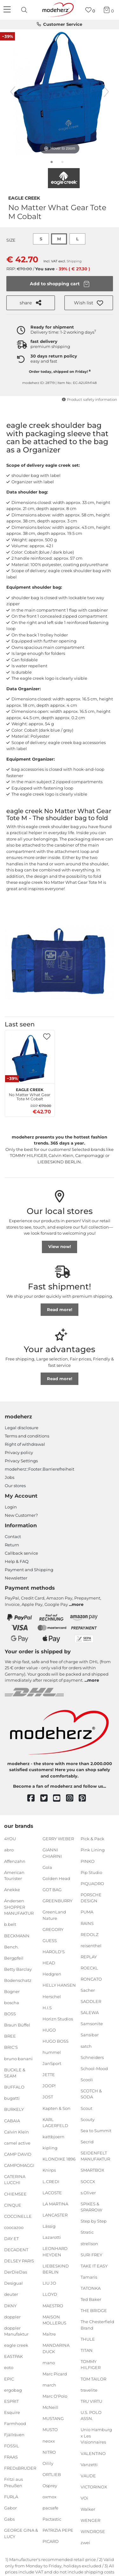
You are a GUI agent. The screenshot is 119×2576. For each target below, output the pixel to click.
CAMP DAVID (17, 2154)
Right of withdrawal (25, 1444)
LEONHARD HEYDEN (55, 2251)
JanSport (52, 2063)
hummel (52, 2052)
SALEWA (90, 2012)
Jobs (9, 1477)
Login (11, 1506)
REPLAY (89, 1956)
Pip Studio (91, 1872)
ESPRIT (11, 2401)
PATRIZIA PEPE (58, 2530)
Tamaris (89, 2277)
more (77, 1604)
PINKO (88, 1860)
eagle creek (24, 197)
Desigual (13, 2283)
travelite (89, 2389)
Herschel (52, 1996)
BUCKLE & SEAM (14, 2072)
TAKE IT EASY (94, 2265)
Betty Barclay (18, 1969)
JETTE (49, 2074)
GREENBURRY (57, 1900)
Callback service (21, 1553)
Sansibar (90, 2034)
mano (49, 2362)
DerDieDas (15, 2271)
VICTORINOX (94, 2486)
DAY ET (11, 2238)
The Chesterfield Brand (97, 2325)
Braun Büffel (17, 2024)
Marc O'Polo (55, 2396)
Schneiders (92, 2057)
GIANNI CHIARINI (52, 1853)
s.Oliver (88, 2192)
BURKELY (14, 2109)
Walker (88, 2509)
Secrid (87, 2141)
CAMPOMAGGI (19, 2165)
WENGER (90, 2520)
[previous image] (12, 91)
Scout (86, 2108)
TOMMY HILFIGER (91, 2364)
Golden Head (56, 1878)
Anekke (12, 1889)
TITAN (87, 2350)
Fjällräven (14, 2434)
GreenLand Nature (54, 1915)
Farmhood (15, 2423)
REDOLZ (89, 1934)
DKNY (10, 2305)
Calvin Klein (16, 2131)
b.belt (10, 1924)
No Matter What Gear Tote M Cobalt (29, 1094)
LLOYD (50, 2294)
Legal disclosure (21, 1427)
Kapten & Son (56, 2108)
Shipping (74, 261)
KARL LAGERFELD (55, 2122)
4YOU (10, 1838)
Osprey (50, 2485)
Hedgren (52, 1973)
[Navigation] (8, 10)
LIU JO (49, 2283)
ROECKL (89, 1967)
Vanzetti (89, 2464)
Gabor (10, 2507)
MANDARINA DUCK (56, 2348)
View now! (59, 1246)
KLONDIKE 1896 (59, 2158)
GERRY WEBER (58, 1838)
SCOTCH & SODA (91, 2094)
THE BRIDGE (94, 2310)
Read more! (59, 1309)
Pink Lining (93, 1849)
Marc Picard (55, 2373)
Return (12, 1544)
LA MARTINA (55, 2203)
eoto (8, 2367)
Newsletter (16, 1577)
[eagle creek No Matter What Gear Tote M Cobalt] (30, 1058)
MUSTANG (53, 2418)
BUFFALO (14, 2087)
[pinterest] (85, 1798)
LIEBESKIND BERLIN (56, 2269)
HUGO (49, 2030)
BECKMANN (17, 1935)
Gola (47, 1867)
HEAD (49, 1962)
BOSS (10, 2013)
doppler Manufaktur (16, 2331)
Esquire (12, 2412)
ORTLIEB (52, 2474)
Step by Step (94, 2221)
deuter (11, 2294)
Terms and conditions (27, 1435)
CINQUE (12, 2204)
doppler (12, 2316)
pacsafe (50, 2507)
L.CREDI (51, 2181)
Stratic (87, 2232)
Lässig (49, 2226)
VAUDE (88, 2475)
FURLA (11, 2496)
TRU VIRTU (91, 2401)
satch (86, 2045)
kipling (50, 2147)
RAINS (87, 1923)
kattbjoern (53, 2136)
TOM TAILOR (93, 2378)
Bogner (12, 1991)
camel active (17, 2142)
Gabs (9, 2519)
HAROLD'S (54, 1951)
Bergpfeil (13, 1957)
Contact (13, 1536)
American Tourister (14, 1875)
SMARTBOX (92, 2170)
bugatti (12, 2098)
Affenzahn (14, 1860)
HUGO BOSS (56, 2041)
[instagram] (72, 1798)
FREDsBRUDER (20, 2468)
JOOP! (49, 2085)
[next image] (106, 91)
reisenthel (91, 1945)
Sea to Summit (96, 2130)
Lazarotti (52, 2237)
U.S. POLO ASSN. (91, 2415)
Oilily (48, 2463)
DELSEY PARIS (19, 2260)
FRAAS (11, 2456)
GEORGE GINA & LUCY (21, 2533)
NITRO (49, 2451)
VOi (84, 2498)
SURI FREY (91, 2254)
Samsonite (92, 2023)
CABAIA (12, 2120)
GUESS (50, 1940)
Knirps (49, 2170)
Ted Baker (91, 2299)
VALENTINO (93, 2453)
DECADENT (16, 2249)
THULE (88, 2339)
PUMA (87, 1911)
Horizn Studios (58, 2018)
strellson (89, 2243)
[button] (88, 302)
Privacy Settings (21, 1460)
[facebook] (33, 1798)
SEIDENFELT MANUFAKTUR (95, 2156)
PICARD (51, 2541)
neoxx (49, 2440)
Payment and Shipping (29, 1569)
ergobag (13, 2389)
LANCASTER (55, 2215)
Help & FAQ (17, 1561)
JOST (48, 2096)
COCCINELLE (18, 2216)
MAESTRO (53, 2305)
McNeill (50, 2407)
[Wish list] (90, 10)
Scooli (87, 2079)
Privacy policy (19, 1452)
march (49, 2385)
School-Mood (94, 2068)
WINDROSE (93, 2531)
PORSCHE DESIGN (91, 1898)
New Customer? (21, 1515)
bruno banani (18, 2058)
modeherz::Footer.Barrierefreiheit (39, 1469)
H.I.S (47, 2007)
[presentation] (25, 10)
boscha (11, 2002)
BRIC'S (11, 2047)
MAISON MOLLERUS (54, 2319)
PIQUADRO (92, 1883)
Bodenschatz (17, 1980)
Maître (49, 2334)
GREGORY (53, 1929)
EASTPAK (13, 2356)
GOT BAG (52, 1889)
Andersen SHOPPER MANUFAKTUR (19, 1907)
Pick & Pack (92, 1838)
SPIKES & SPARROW (91, 2207)
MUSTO (50, 2429)
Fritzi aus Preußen (13, 2482)
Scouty (88, 2119)
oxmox (49, 2496)
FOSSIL (11, 2445)
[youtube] (59, 1798)
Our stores (15, 1485)
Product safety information (89, 399)
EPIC (9, 2378)
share (30, 303)
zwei (85, 2542)
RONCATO (91, 1979)
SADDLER (91, 2001)
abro (9, 1849)
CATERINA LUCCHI (14, 2179)
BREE (10, 2036)
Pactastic (52, 2519)
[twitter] (46, 1798)
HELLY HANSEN (59, 1985)
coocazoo (13, 2227)
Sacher (88, 1990)
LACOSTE (52, 2192)
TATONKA (91, 2288)
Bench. (11, 1946)
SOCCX (88, 2181)
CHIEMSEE (15, 2193)
